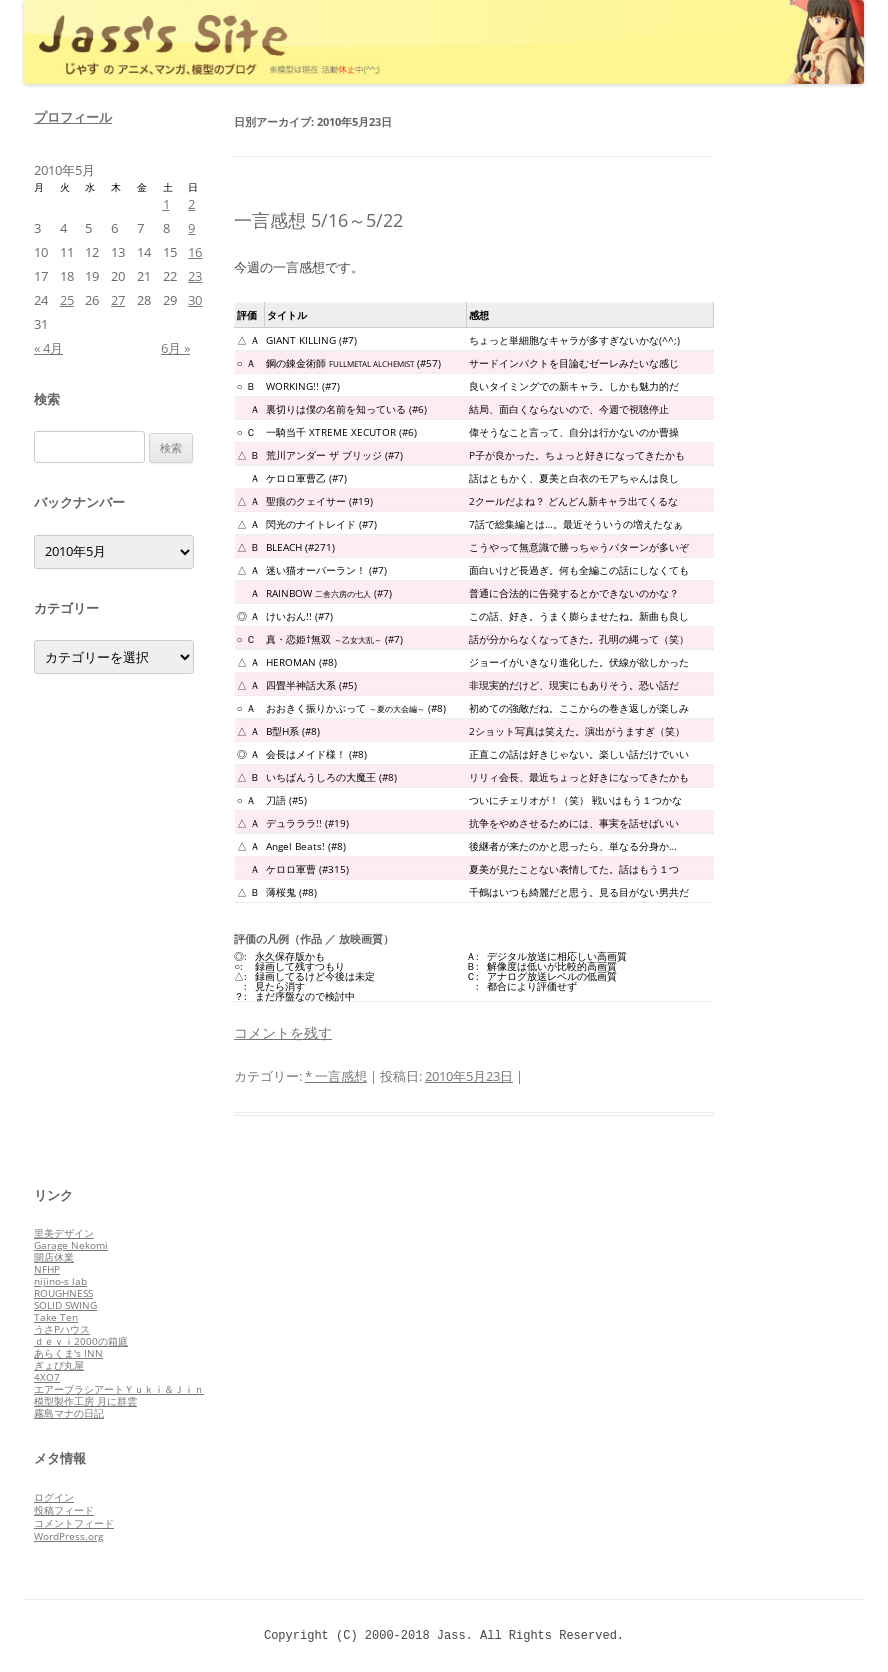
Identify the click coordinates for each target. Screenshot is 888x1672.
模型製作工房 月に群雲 (85, 1401)
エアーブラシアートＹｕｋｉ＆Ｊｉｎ (119, 1389)
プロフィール (73, 117)
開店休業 (54, 1257)
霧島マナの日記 (69, 1413)
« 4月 (48, 348)
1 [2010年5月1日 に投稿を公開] (166, 204)
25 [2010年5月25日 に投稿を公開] (67, 300)
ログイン (54, 1497)
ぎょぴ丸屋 (59, 1365)
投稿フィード (64, 1510)
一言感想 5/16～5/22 (318, 220)
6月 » (175, 348)
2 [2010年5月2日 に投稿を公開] (191, 204)
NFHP (47, 1269)
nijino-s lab (60, 1281)
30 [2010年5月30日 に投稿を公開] (195, 300)
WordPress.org (68, 1536)
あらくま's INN (68, 1353)
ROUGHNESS (63, 1293)
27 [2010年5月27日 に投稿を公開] (118, 300)
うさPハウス (62, 1329)
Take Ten (56, 1317)
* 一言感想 (336, 1076)
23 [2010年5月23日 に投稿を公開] (195, 276)
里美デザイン (64, 1233)
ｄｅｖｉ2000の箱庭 (81, 1341)
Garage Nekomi (71, 1245)
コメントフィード (74, 1523)
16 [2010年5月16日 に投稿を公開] (195, 252)
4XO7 (47, 1377)
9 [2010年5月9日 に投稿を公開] (191, 228)
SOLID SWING (65, 1305)
